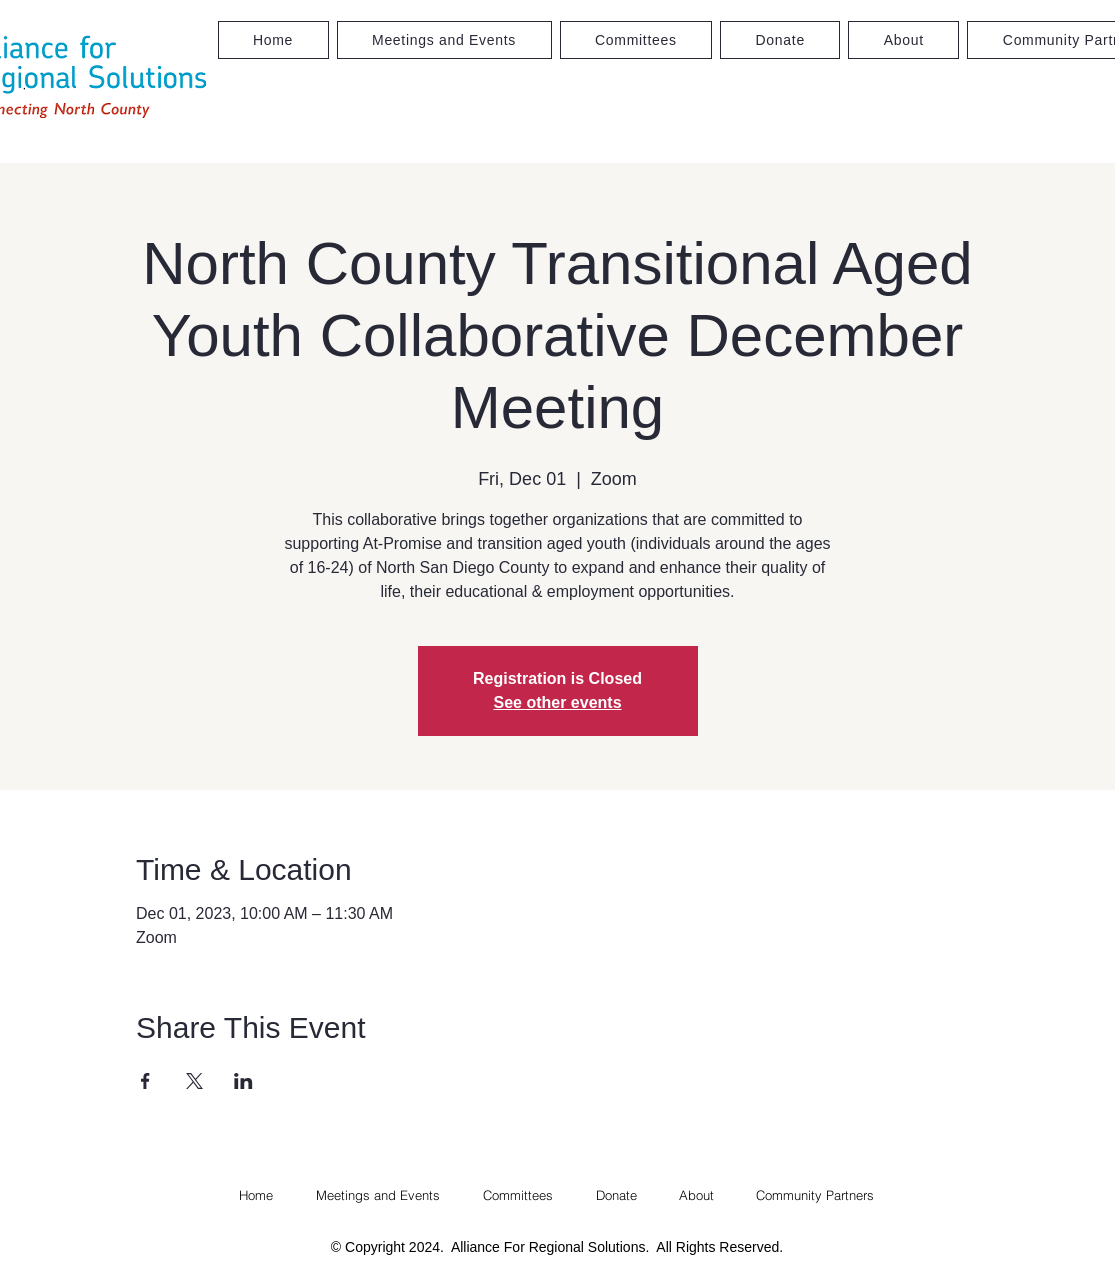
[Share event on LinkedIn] (243, 1081)
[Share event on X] (194, 1081)
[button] (636, 40)
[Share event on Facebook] (145, 1081)
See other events (557, 702)
